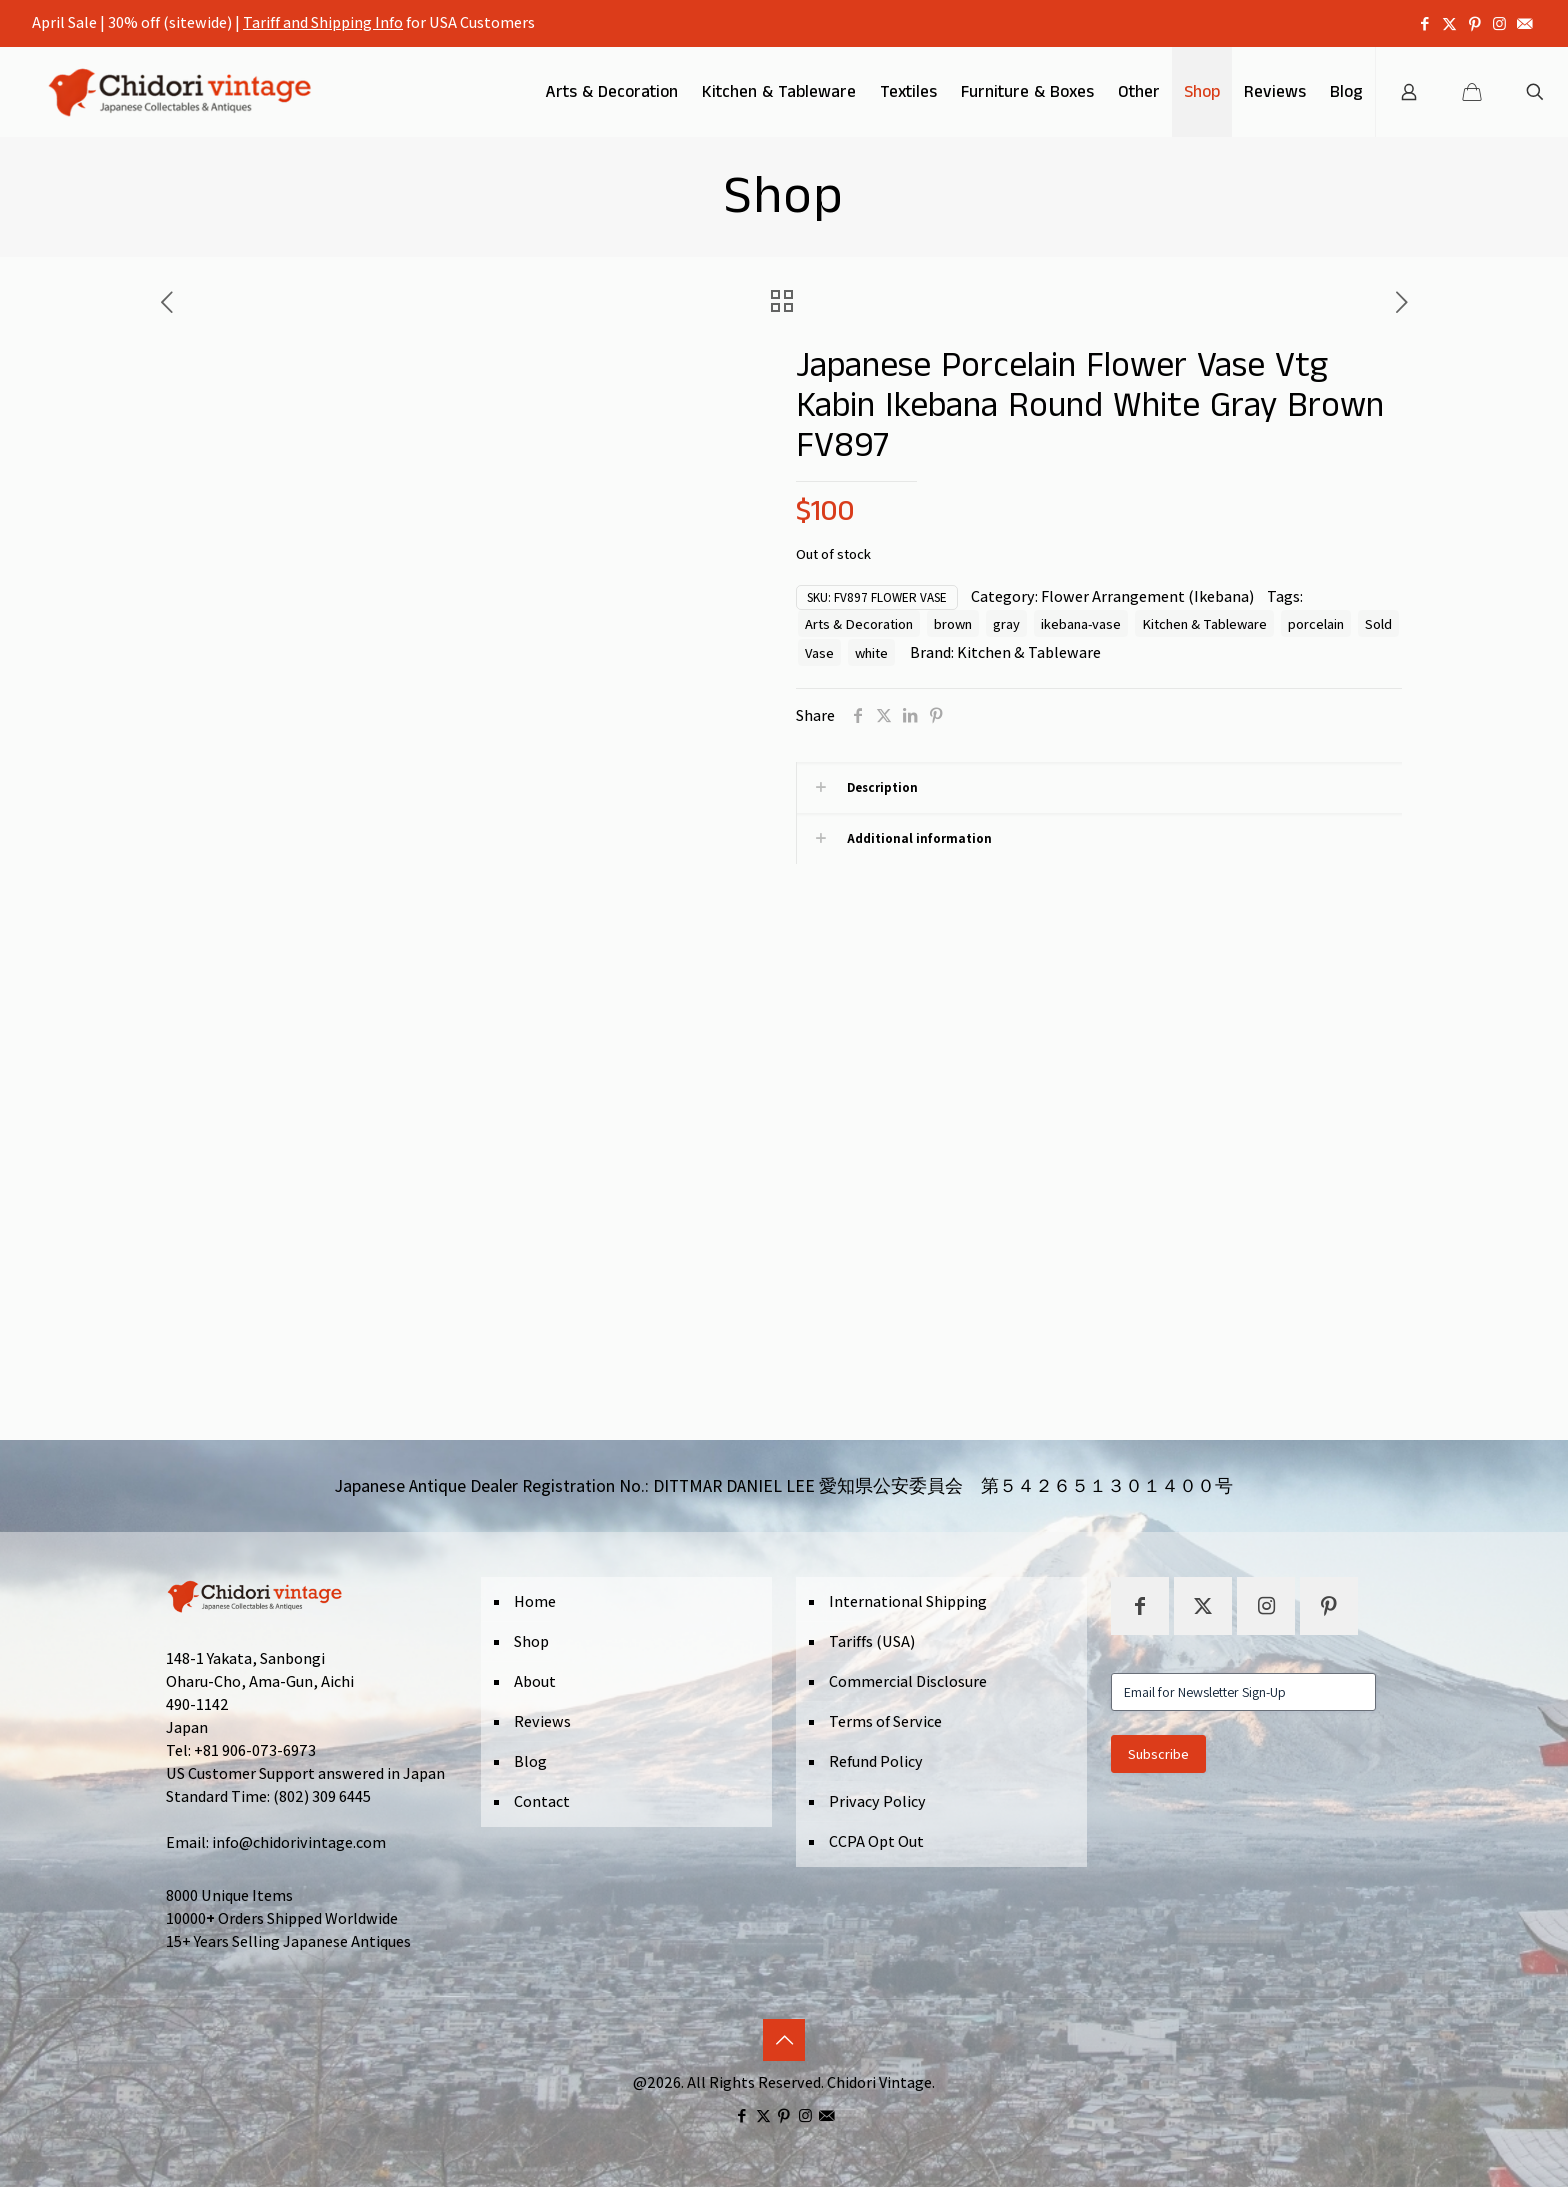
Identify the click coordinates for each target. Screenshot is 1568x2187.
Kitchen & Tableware (1204, 623)
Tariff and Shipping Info (323, 22)
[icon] (1524, 23)
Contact (542, 1801)
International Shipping (908, 1601)
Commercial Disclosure (908, 1681)
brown (953, 623)
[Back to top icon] (784, 2040)
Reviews (542, 1721)
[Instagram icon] (1499, 23)
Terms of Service (885, 1721)
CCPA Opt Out (876, 1841)
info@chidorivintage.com (299, 1842)
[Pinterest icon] (1474, 23)
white (871, 652)
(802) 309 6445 (322, 1796)
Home (535, 1601)
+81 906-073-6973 (255, 1750)
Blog (530, 1761)
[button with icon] (1140, 1606)
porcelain (1316, 623)
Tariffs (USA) (872, 1641)
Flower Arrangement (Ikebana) (1147, 596)
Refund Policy (876, 1761)
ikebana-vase (1081, 623)
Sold (1378, 623)
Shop (531, 1641)
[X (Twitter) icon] (1449, 23)
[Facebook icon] (1424, 23)
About (535, 1681)
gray (1006, 623)
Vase (819, 652)
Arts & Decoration (859, 623)
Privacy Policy (877, 1801)
